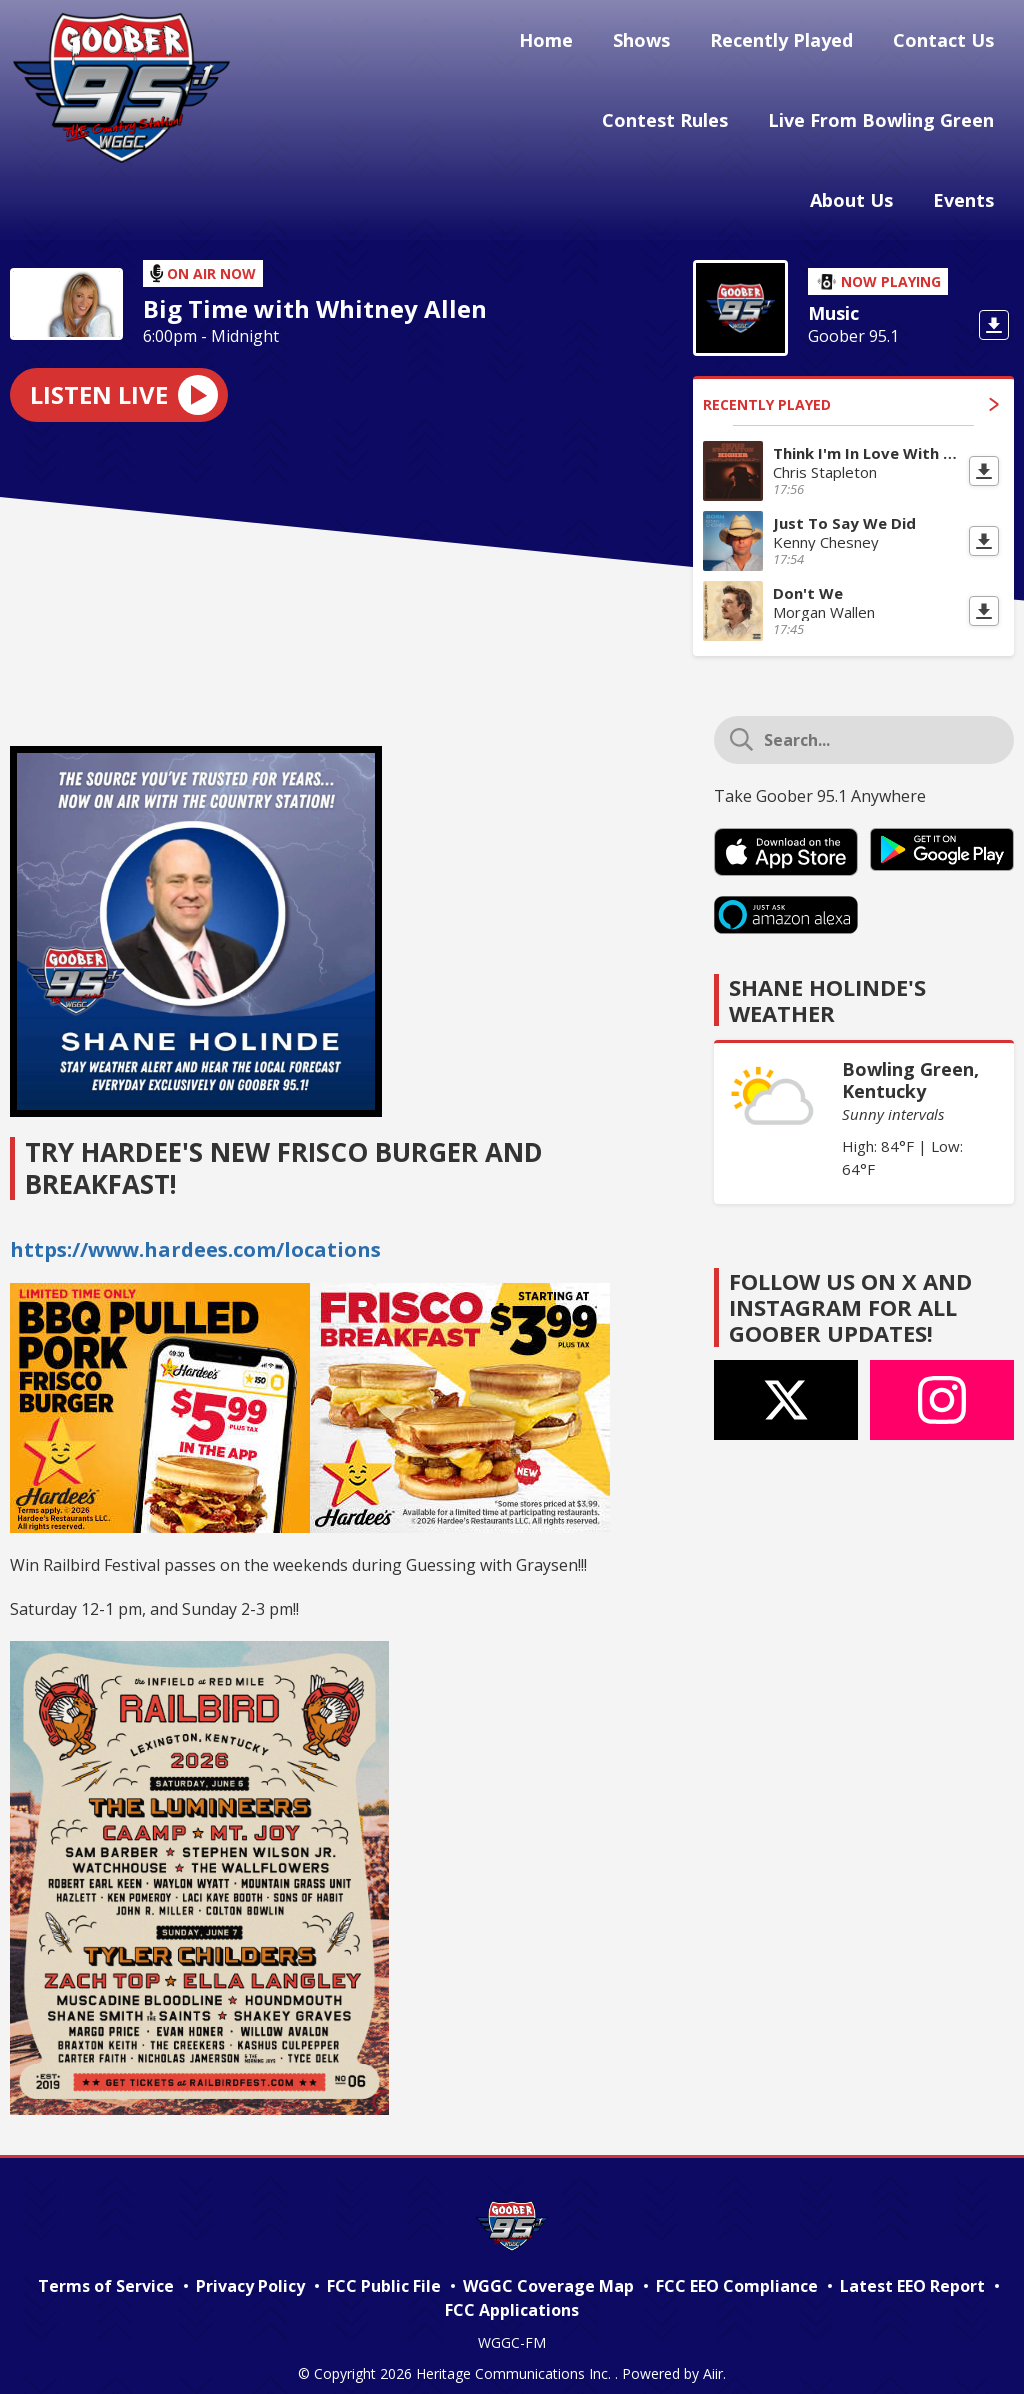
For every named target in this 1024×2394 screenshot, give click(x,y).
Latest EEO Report (912, 2266)
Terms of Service (106, 2266)
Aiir (713, 2353)
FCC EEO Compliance (737, 2266)
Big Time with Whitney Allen (315, 289)
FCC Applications (512, 2290)
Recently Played (793, 43)
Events (967, 190)
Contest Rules (677, 117)
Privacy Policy (250, 2266)
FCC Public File (384, 2266)
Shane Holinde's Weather (827, 980)
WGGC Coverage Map (548, 2266)
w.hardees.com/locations (251, 1229)
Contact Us (947, 43)
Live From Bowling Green (885, 117)
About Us (863, 190)
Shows (661, 43)
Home (574, 43)
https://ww (66, 1229)
